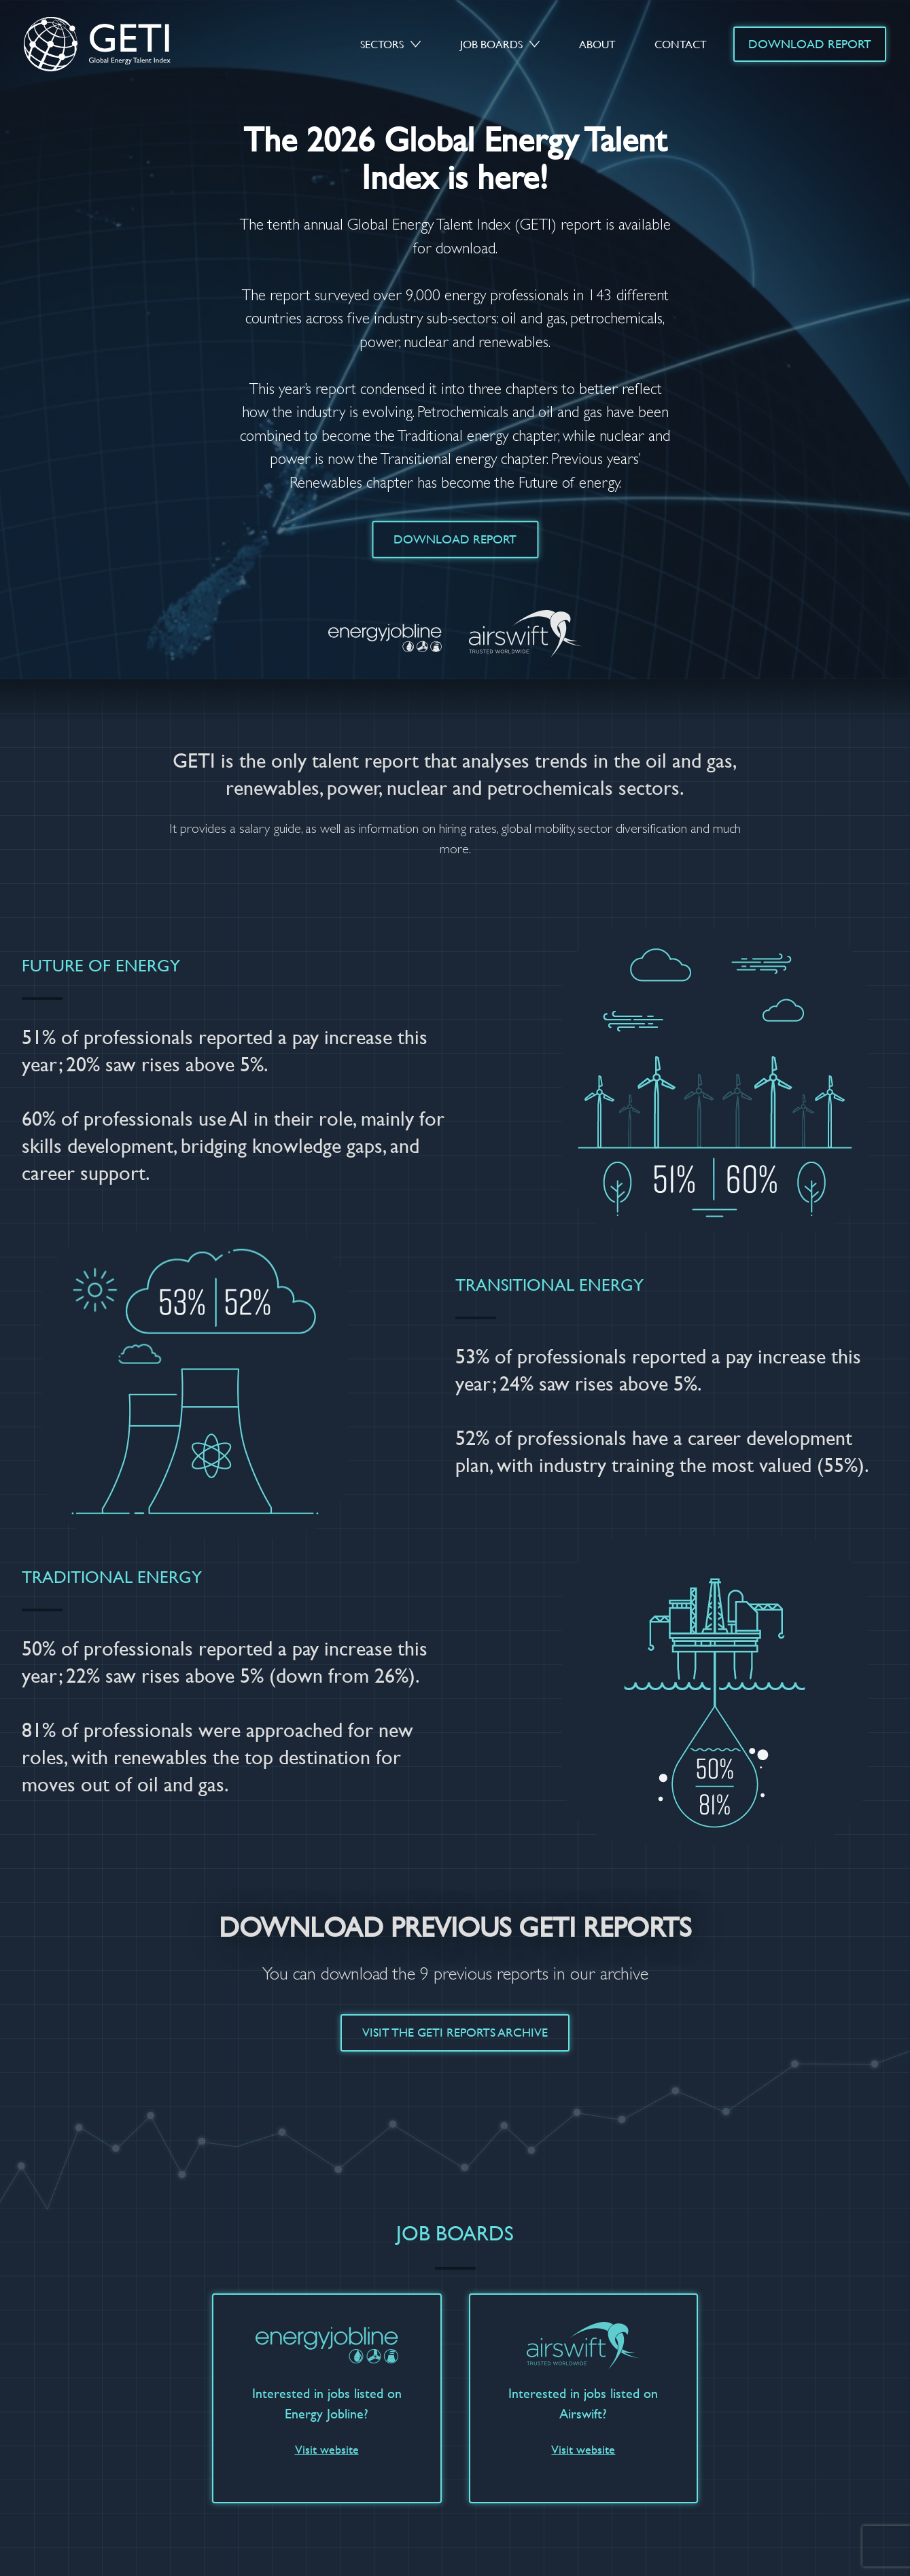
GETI (111, 43)
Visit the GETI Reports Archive (455, 2032)
